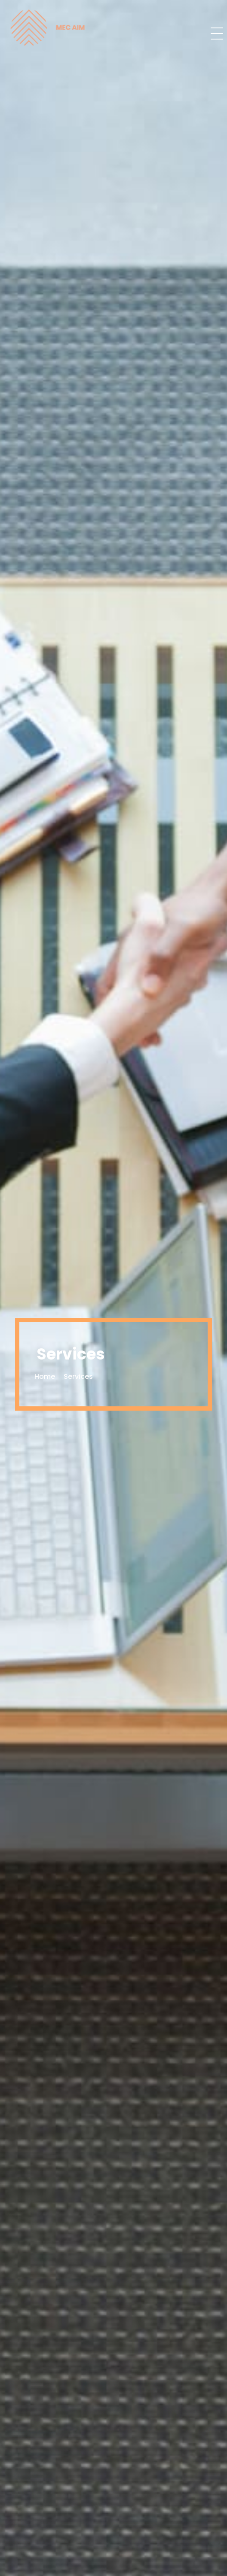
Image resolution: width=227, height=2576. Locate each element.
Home (44, 1376)
